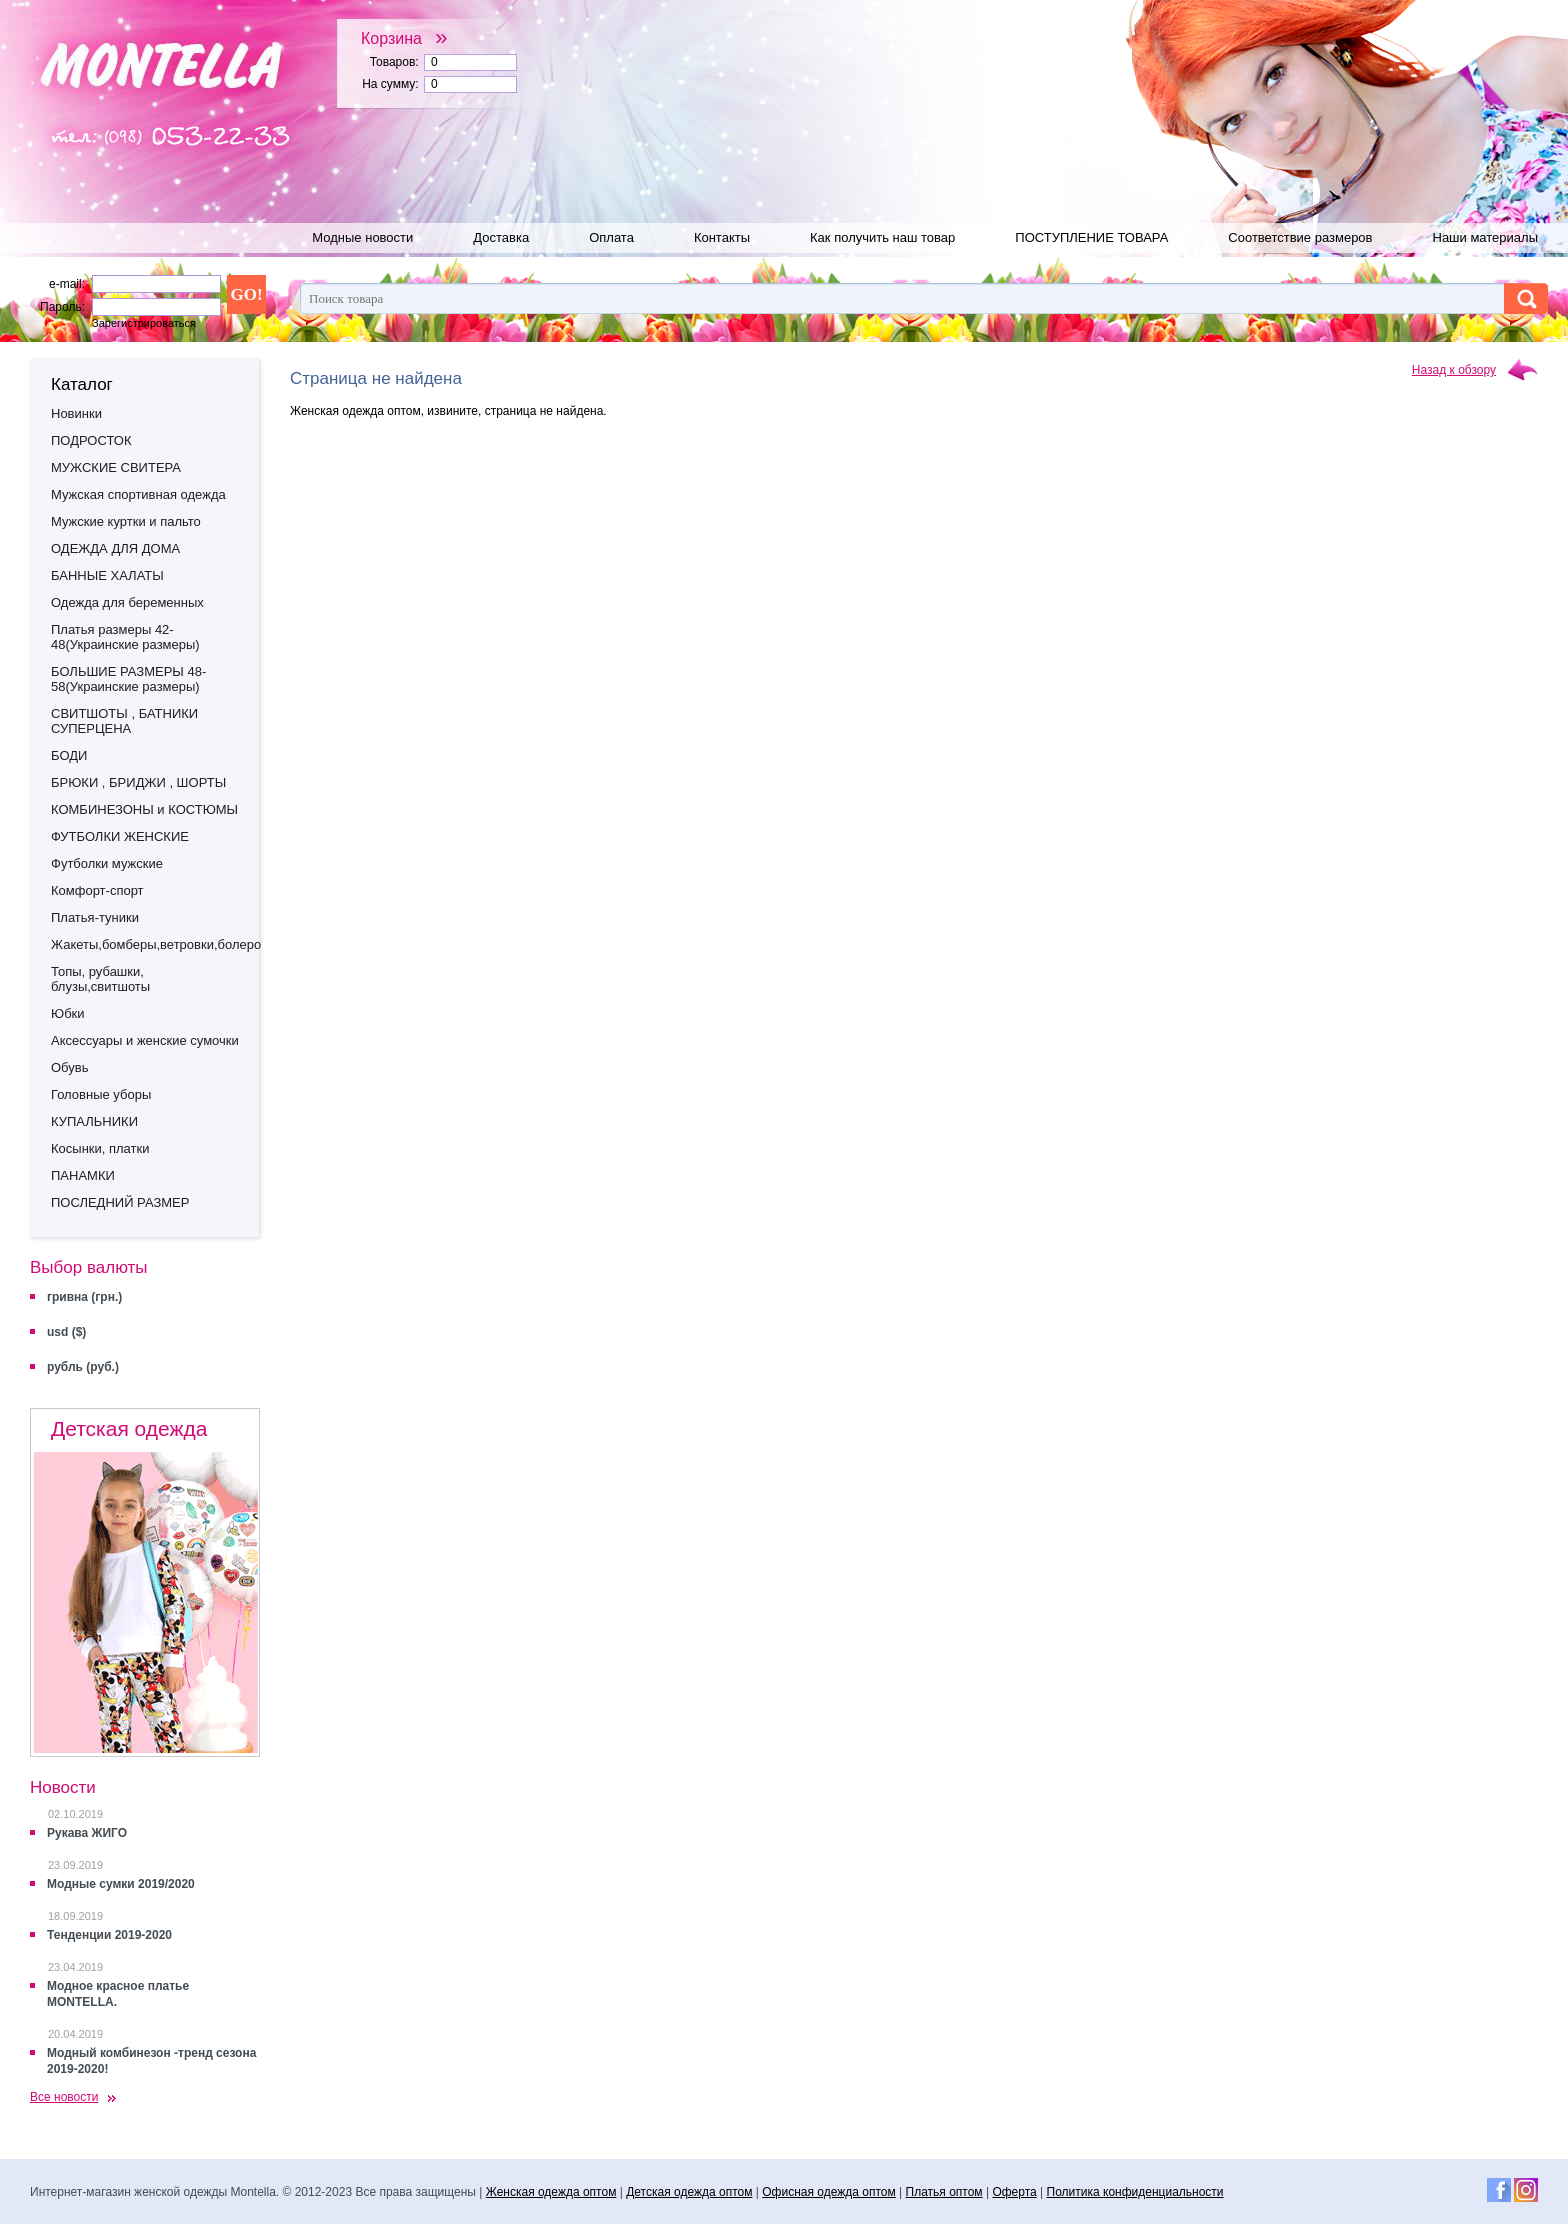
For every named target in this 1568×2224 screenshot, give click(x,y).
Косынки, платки (100, 1148)
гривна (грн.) (84, 1297)
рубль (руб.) (83, 1367)
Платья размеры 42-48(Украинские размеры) (125, 637)
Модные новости (362, 237)
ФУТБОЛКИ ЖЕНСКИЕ (120, 836)
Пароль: (62, 307)
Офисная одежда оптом (829, 2192)
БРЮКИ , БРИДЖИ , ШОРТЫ (138, 782)
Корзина (404, 38)
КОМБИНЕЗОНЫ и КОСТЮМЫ (144, 809)
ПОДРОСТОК (91, 440)
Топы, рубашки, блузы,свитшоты (100, 979)
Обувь (69, 1067)
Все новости (64, 2097)
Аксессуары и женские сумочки (145, 1040)
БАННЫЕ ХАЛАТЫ (107, 575)
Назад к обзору (1454, 370)
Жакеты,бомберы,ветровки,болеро (155, 944)
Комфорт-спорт (97, 890)
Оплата (611, 237)
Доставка (501, 237)
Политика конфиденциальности (1135, 2192)
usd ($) (66, 1332)
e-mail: (67, 284)
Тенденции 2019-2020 (109, 1935)
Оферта (1014, 2192)
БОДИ (69, 755)
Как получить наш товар (882, 237)
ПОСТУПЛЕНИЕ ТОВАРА (1091, 237)
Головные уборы (101, 1094)
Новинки (76, 413)
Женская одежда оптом (551, 2192)
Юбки (68, 1013)
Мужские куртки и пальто (126, 521)
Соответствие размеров (1300, 237)
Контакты (722, 237)
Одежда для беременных (127, 602)
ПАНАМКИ (83, 1175)
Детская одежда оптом (689, 2192)
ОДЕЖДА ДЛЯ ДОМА (115, 548)
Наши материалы (1486, 237)
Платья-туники (95, 917)
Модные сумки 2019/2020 (121, 1884)
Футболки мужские (107, 863)
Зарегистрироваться (144, 323)
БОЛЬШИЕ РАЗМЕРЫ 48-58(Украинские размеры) (128, 679)
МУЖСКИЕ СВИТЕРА (116, 467)
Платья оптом (944, 2192)
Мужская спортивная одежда (138, 494)
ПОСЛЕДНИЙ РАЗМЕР (120, 1202)
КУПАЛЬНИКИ (94, 1121)
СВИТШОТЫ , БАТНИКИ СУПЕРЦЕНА (124, 721)
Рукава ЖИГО (87, 1833)
